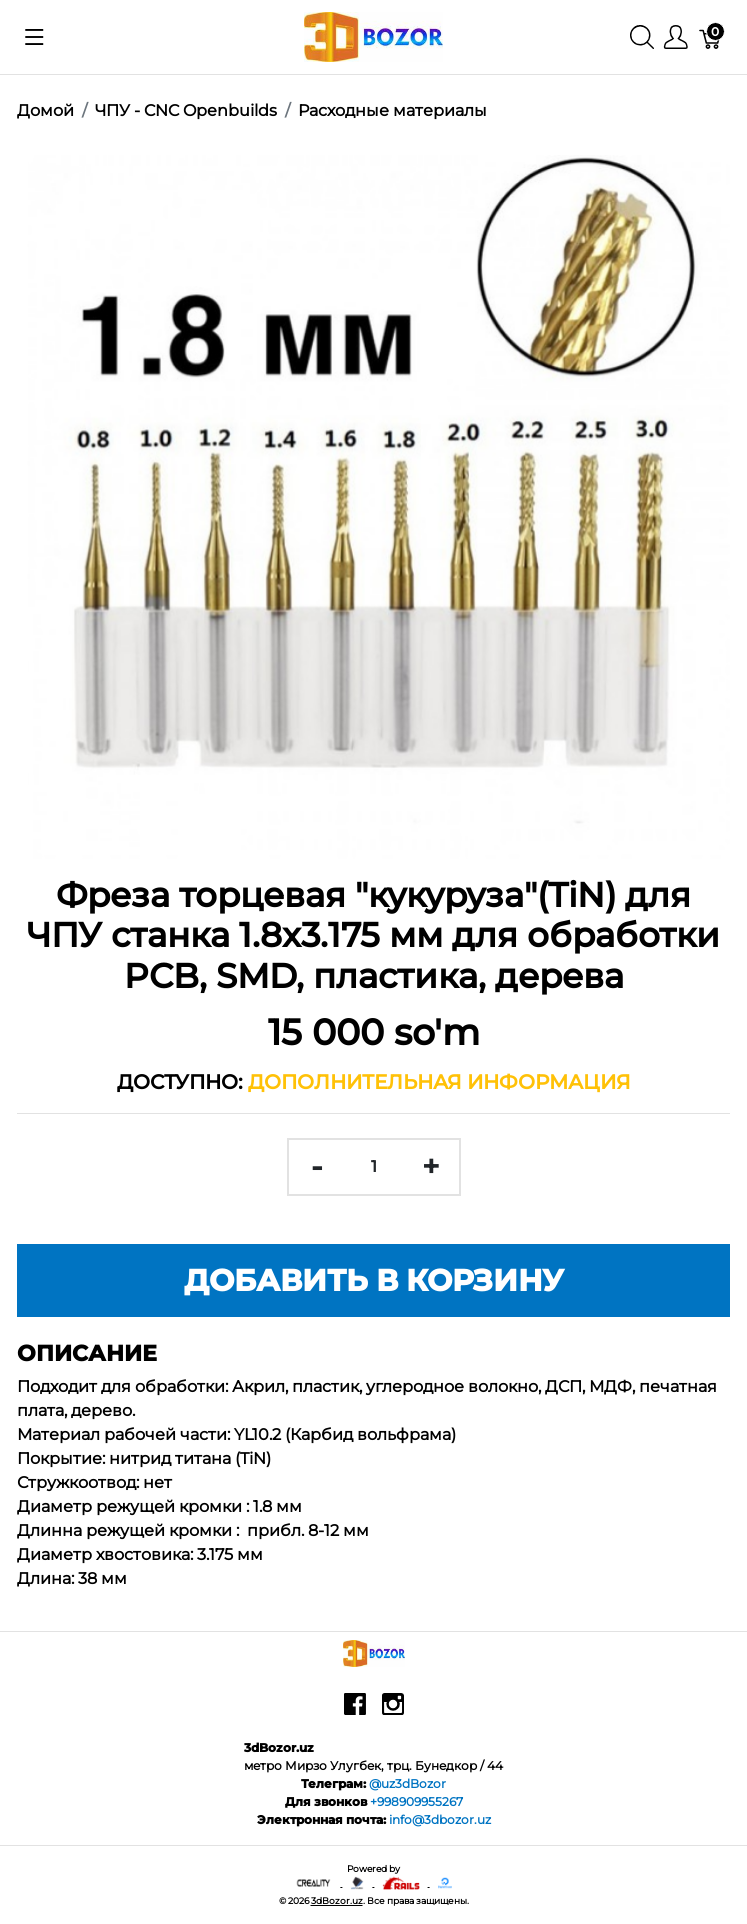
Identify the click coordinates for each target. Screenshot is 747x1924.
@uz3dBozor (407, 1783)
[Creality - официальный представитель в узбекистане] (314, 1882)
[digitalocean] (445, 1882)
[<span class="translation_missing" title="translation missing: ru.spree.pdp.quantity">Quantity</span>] (374, 1167)
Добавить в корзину (374, 1280)
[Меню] (676, 37)
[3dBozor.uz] (373, 35)
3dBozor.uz (337, 1900)
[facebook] (355, 1711)
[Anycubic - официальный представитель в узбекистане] (358, 1882)
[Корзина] (711, 37)
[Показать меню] (34, 37)
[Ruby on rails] (401, 1882)
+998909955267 (416, 1801)
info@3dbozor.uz (440, 1819)
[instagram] (393, 1711)
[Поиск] (642, 37)
